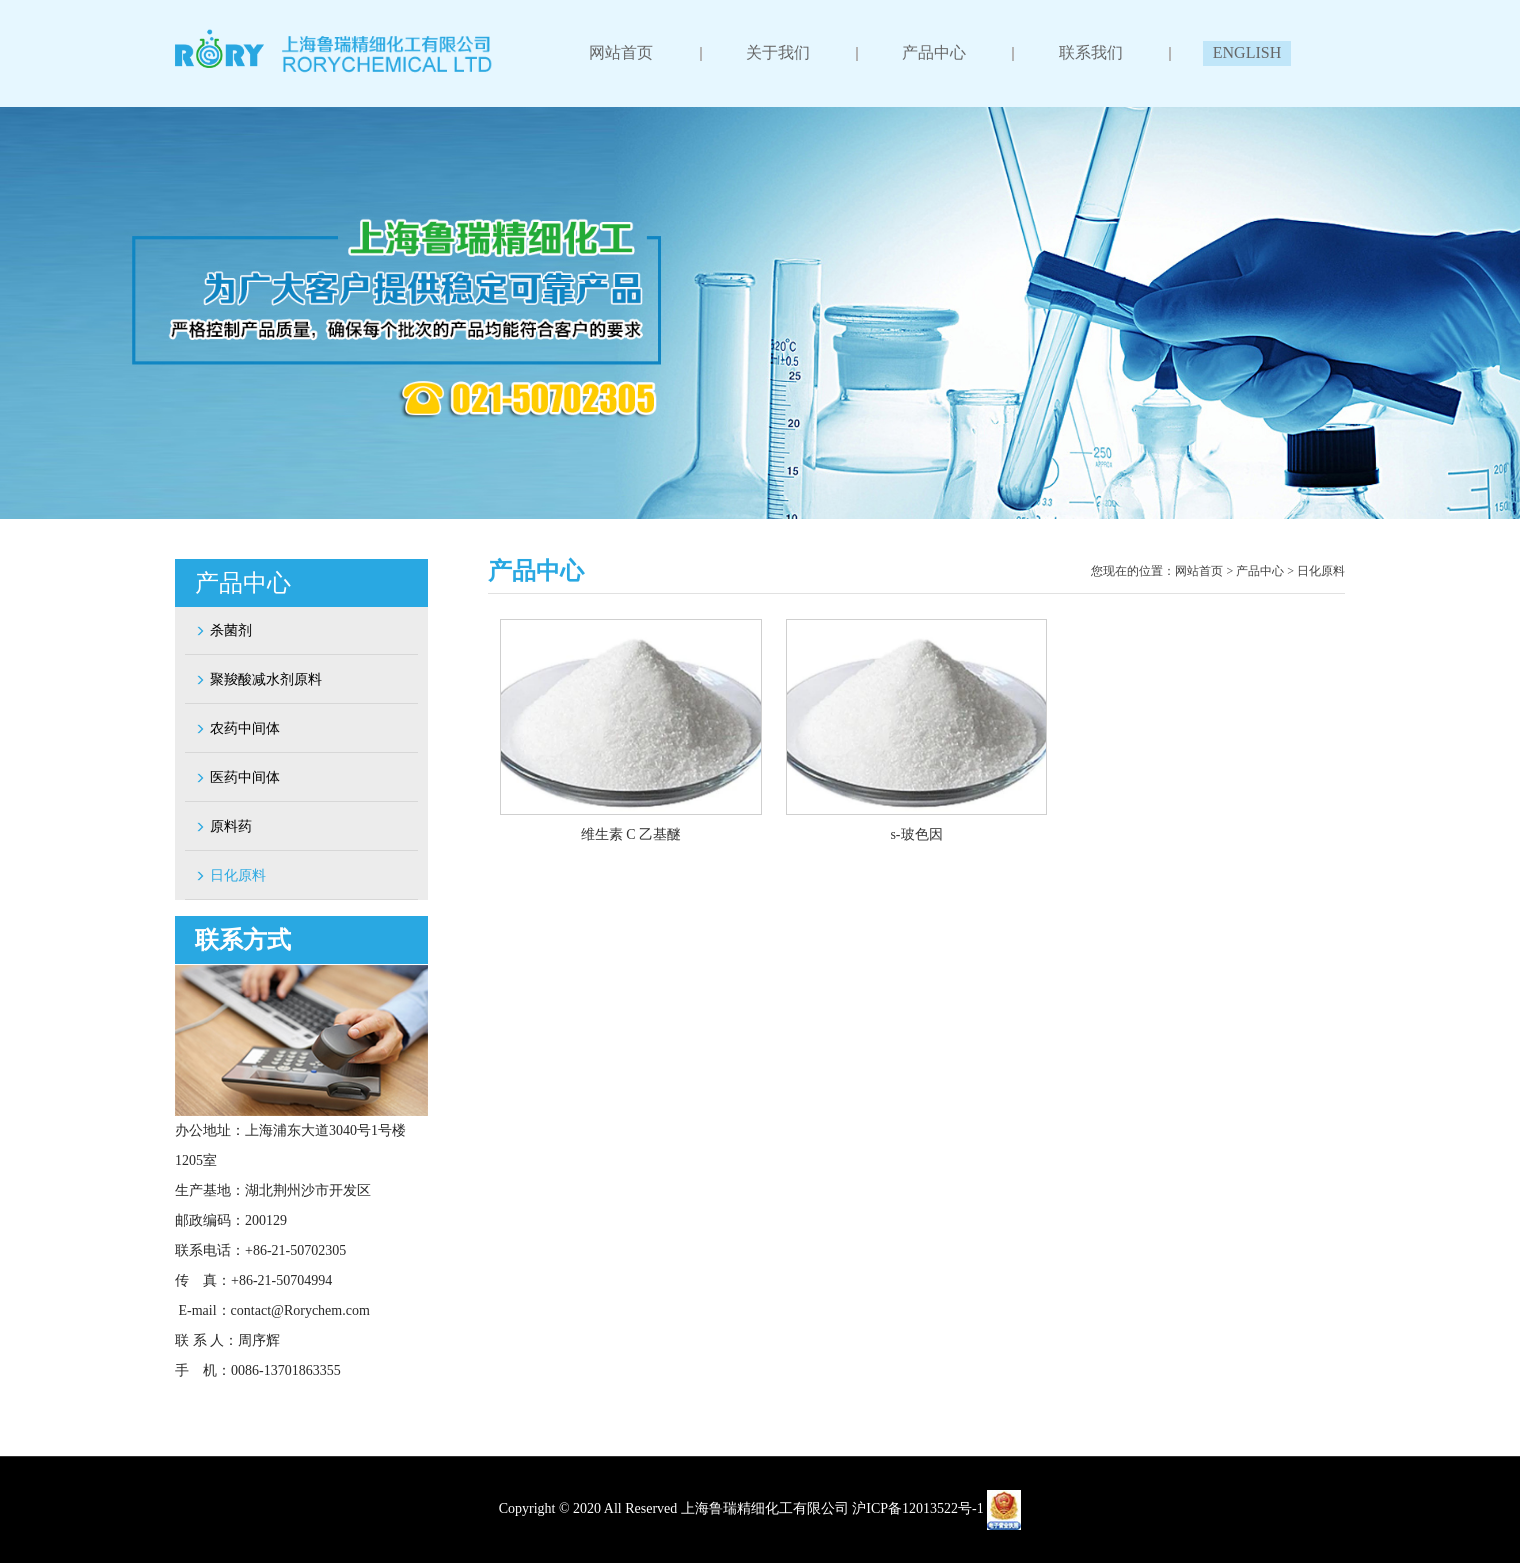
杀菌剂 (223, 630)
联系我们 (1090, 52)
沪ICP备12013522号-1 (917, 1509)
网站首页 (621, 52)
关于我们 (778, 52)
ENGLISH (1246, 52)
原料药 (223, 826)
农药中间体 (237, 728)
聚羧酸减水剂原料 (258, 679)
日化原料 (230, 875)
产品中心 (934, 52)
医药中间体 (237, 777)
